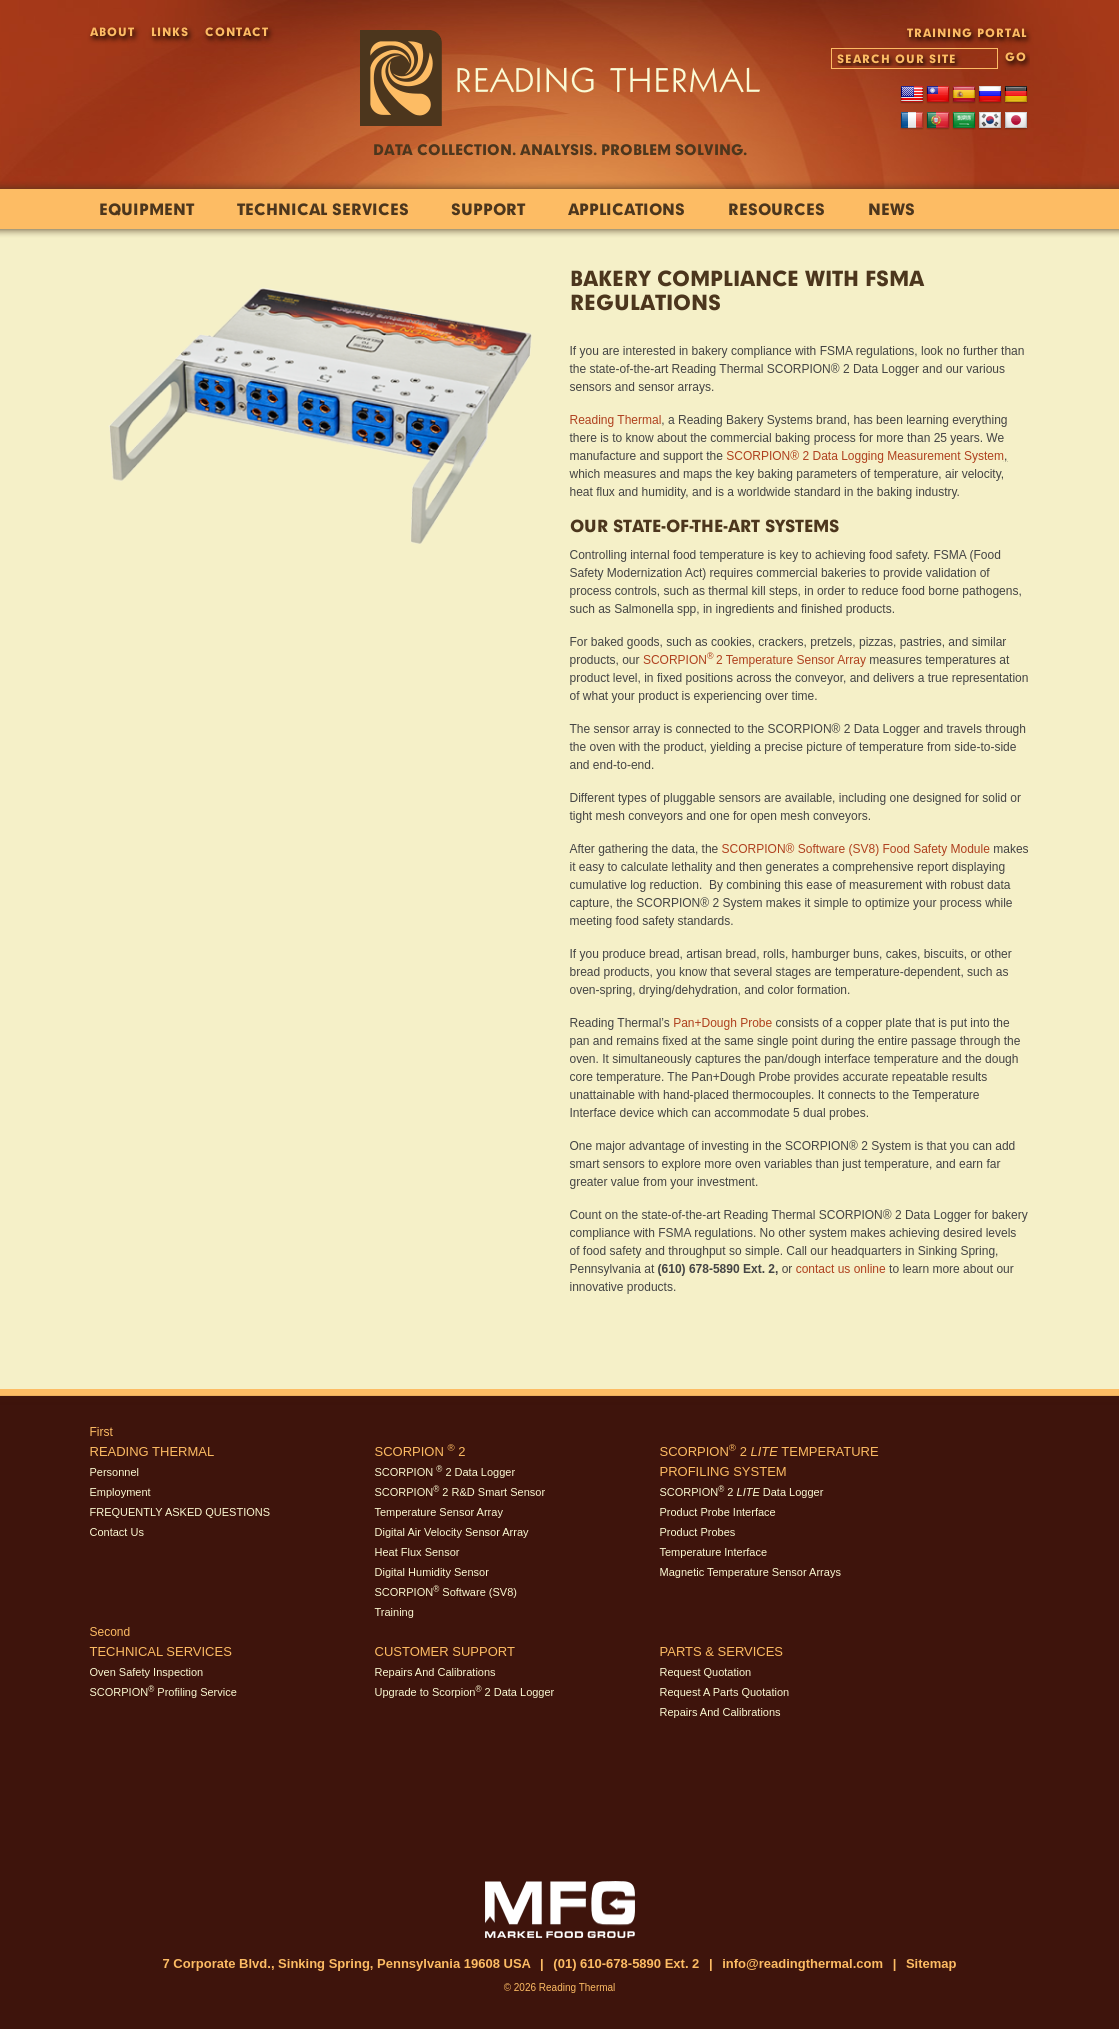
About (112, 31)
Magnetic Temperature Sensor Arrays (750, 1572)
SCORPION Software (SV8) (446, 1592)
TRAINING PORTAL (967, 32)
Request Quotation (706, 1672)
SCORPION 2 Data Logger (445, 1472)
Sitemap (931, 1963)
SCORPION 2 (420, 1451)
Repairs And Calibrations (435, 1672)
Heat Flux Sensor (417, 1552)
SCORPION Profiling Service (163, 1692)
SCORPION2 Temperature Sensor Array (754, 660)
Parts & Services (722, 1651)
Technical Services (161, 1651)
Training (394, 1612)
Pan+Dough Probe (722, 1023)
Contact (237, 31)
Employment (120, 1492)
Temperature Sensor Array (439, 1512)
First (101, 1432)
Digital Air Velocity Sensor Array (452, 1532)
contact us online (841, 1269)
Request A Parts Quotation (725, 1692)
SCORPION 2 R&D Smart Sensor (460, 1492)
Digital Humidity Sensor (432, 1572)
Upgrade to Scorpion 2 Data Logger (465, 1692)
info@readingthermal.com (802, 1963)
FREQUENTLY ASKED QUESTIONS (180, 1512)
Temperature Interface (714, 1552)
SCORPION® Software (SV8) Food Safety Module (856, 849)
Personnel (115, 1472)
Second (110, 1632)
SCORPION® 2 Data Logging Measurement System (865, 456)
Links (170, 31)
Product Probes (698, 1532)
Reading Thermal (616, 420)
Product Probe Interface (718, 1512)
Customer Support (445, 1651)
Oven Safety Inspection (147, 1672)
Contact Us (117, 1532)
